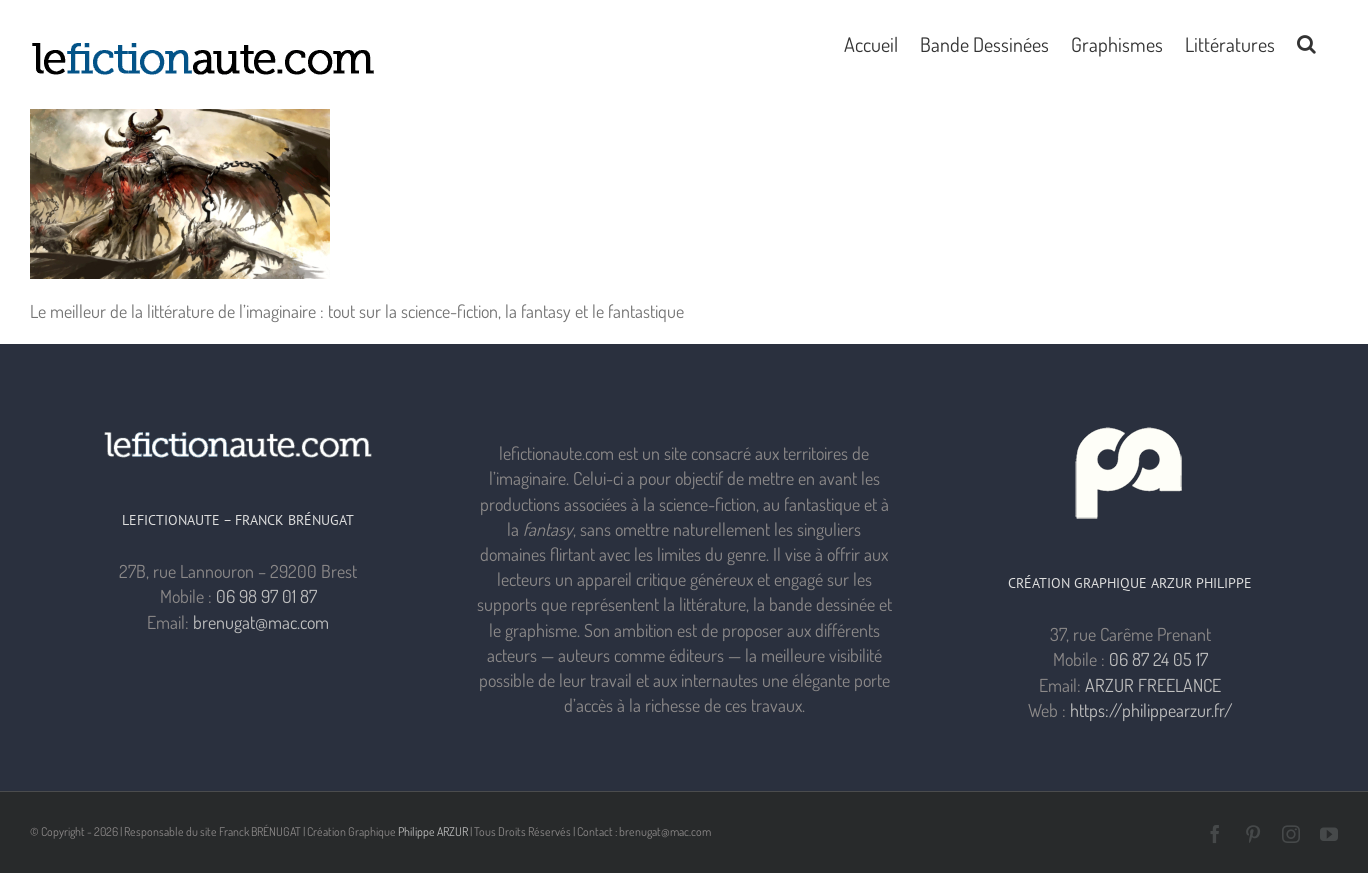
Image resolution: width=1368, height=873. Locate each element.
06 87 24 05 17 (1158, 659)
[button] (1306, 42)
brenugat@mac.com (261, 622)
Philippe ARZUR (433, 831)
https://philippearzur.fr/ (1151, 710)
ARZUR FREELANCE (1153, 685)
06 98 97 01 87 (266, 596)
